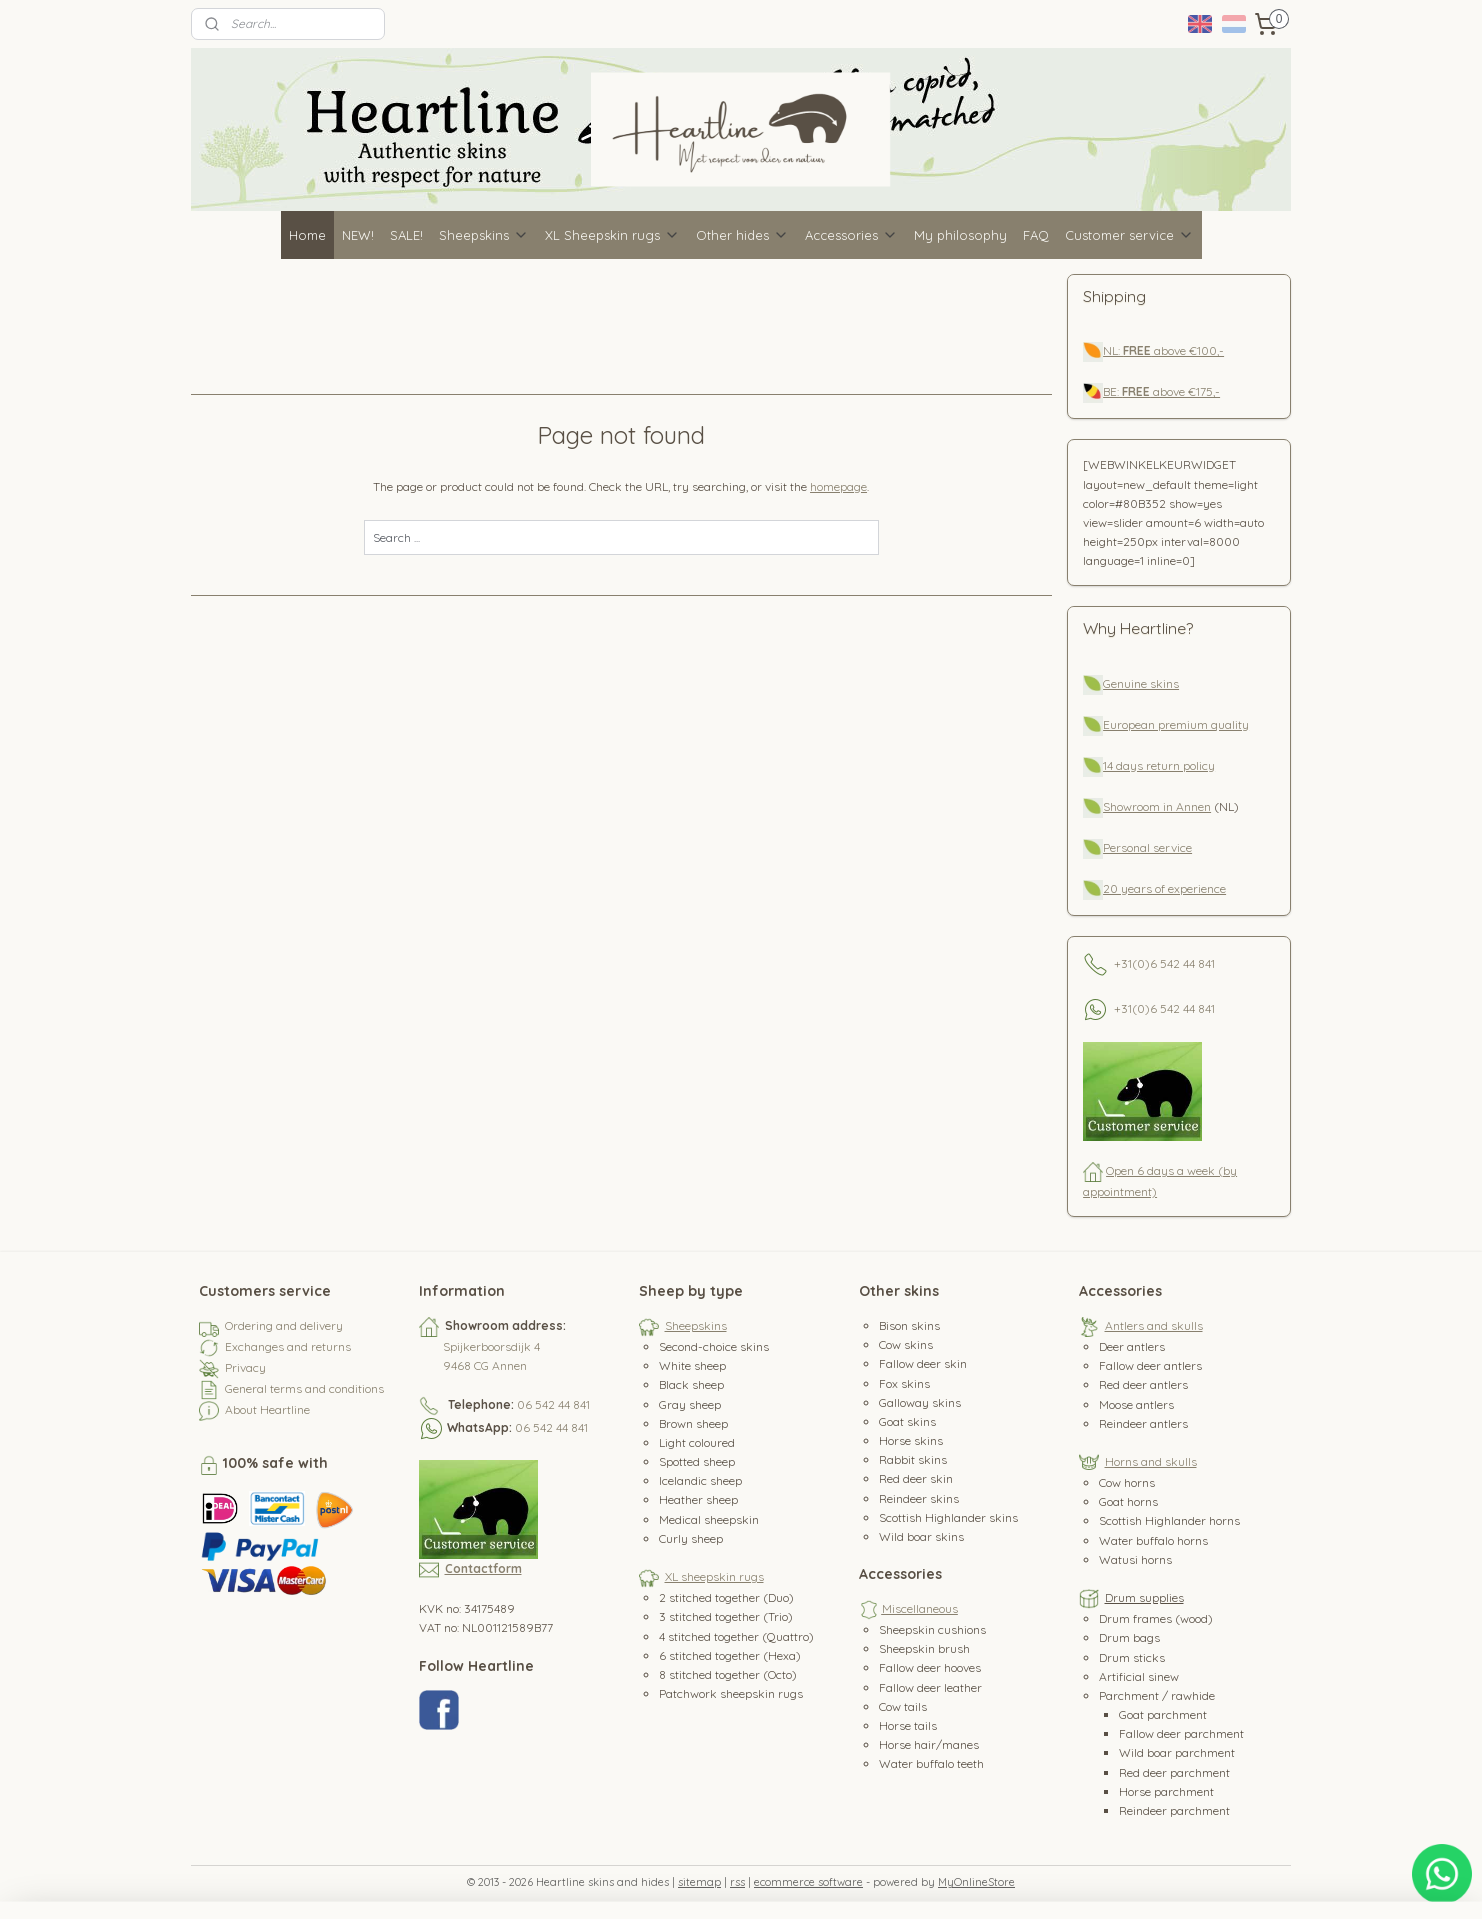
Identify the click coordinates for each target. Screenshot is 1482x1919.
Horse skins (911, 1440)
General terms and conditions (304, 1388)
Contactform (483, 1568)
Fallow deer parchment (1181, 1733)
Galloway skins (920, 1402)
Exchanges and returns (288, 1346)
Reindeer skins (919, 1498)
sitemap (699, 1882)
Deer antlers (1132, 1346)
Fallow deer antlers (1150, 1365)
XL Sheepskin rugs (612, 235)
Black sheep (691, 1384)
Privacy (245, 1367)
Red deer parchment (1174, 1772)
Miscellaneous (920, 1608)
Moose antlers (1136, 1404)
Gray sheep (690, 1404)
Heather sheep (698, 1499)
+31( (1125, 962)
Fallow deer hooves (930, 1667)
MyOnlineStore (976, 1882)
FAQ (1036, 235)
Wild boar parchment (1177, 1752)
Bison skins (909, 1325)
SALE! (406, 235)
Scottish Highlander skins (948, 1517)
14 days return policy (1159, 765)
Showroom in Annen (1157, 806)
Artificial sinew (1139, 1676)
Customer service (1129, 235)
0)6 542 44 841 (1176, 962)
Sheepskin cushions (932, 1629)
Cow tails (903, 1706)
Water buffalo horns (1153, 1540)
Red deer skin (916, 1478)
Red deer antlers (1143, 1384)
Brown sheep (693, 1423)
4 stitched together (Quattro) (736, 1636)
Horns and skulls (1151, 1461)
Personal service (1147, 847)
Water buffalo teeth (931, 1763)
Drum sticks (1132, 1657)
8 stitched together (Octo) (728, 1674)
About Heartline (267, 1409)
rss (737, 1882)
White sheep (692, 1365)
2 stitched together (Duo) (726, 1597)
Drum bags (1129, 1637)
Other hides (742, 235)
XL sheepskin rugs (714, 1576)
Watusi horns (1135, 1559)
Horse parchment (1166, 1791)
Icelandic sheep (700, 1480)
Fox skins (904, 1383)
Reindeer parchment (1174, 1810)
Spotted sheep (697, 1461)
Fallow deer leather (930, 1687)
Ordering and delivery (284, 1325)
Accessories (851, 235)
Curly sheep (691, 1538)
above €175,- (1171, 391)
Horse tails (908, 1725)
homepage (839, 486)
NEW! (358, 235)
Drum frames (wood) (1156, 1618)
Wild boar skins (921, 1536)
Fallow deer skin (923, 1363)
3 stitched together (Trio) (726, 1616)
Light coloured (697, 1442)
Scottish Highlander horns (1169, 1520)
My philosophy (960, 235)
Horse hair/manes (929, 1744)
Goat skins (907, 1421)
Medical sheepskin (709, 1519)
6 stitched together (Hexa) (730, 1655)
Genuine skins (1141, 683)
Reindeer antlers (1143, 1423)
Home (307, 235)
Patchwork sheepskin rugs (731, 1693)
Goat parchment (1163, 1714)
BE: (1112, 391)
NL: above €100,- (1163, 350)
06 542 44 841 (553, 1404)
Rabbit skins (913, 1459)
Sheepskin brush (924, 1648)
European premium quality (1176, 724)
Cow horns (1127, 1482)
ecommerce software (808, 1882)
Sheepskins (484, 235)
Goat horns (1128, 1501)
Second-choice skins (714, 1346)
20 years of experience (1164, 888)
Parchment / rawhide (1157, 1695)
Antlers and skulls (1154, 1325)
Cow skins (906, 1344)
